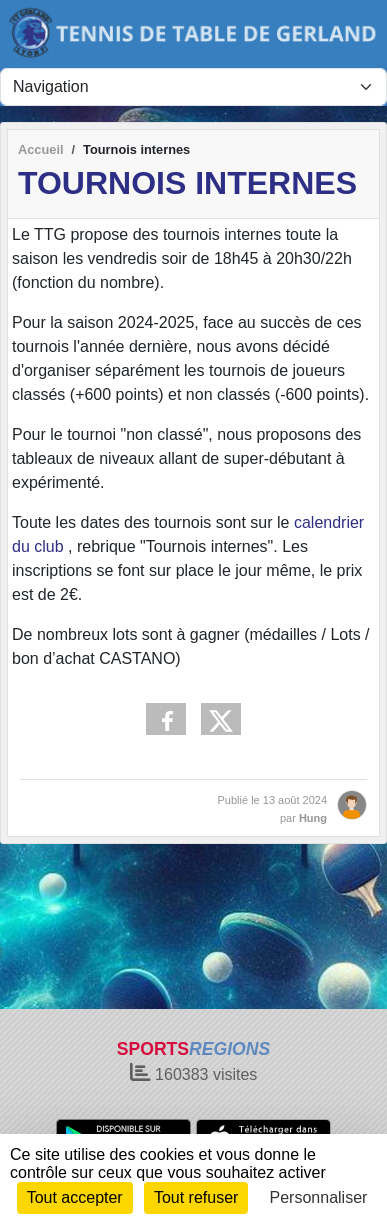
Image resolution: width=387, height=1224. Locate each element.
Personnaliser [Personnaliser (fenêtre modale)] (319, 1197)
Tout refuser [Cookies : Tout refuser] (196, 1197)
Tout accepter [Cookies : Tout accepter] (75, 1197)
